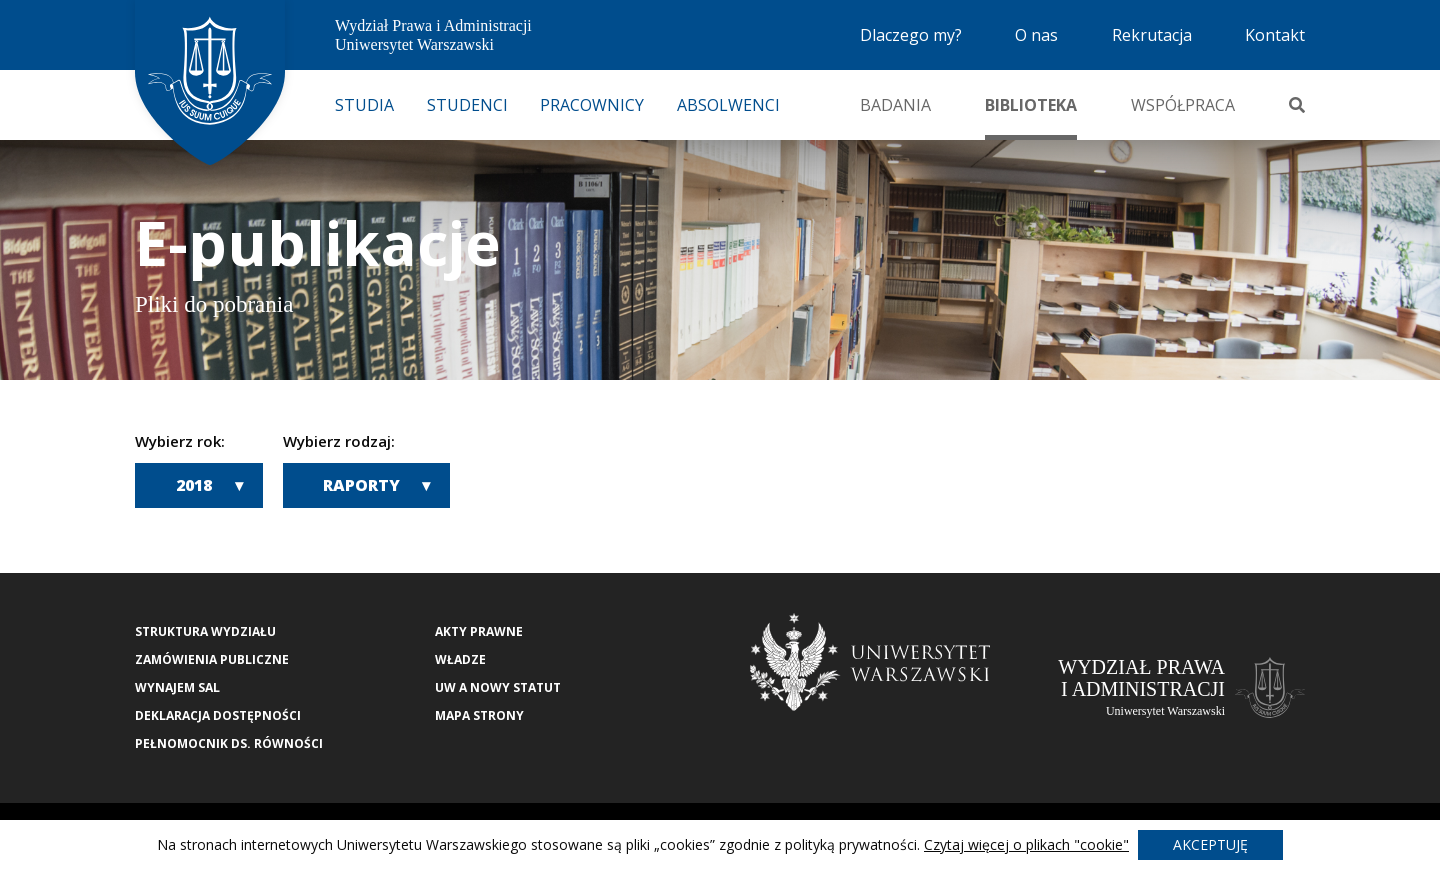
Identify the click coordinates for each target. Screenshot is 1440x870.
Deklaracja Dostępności (218, 715)
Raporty (361, 485)
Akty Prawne (479, 631)
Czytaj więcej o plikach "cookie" (1026, 844)
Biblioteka (1031, 105)
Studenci (467, 105)
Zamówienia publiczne (212, 659)
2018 (194, 485)
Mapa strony (479, 715)
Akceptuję (1210, 844)
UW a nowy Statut (498, 687)
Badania (895, 105)
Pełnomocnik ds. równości (229, 743)
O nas (1036, 35)
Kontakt (1275, 35)
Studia (364, 105)
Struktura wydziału (205, 631)
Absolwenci (728, 105)
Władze (460, 659)
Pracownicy (592, 105)
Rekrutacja (1152, 35)
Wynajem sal (177, 687)
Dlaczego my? (911, 35)
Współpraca (1183, 105)
